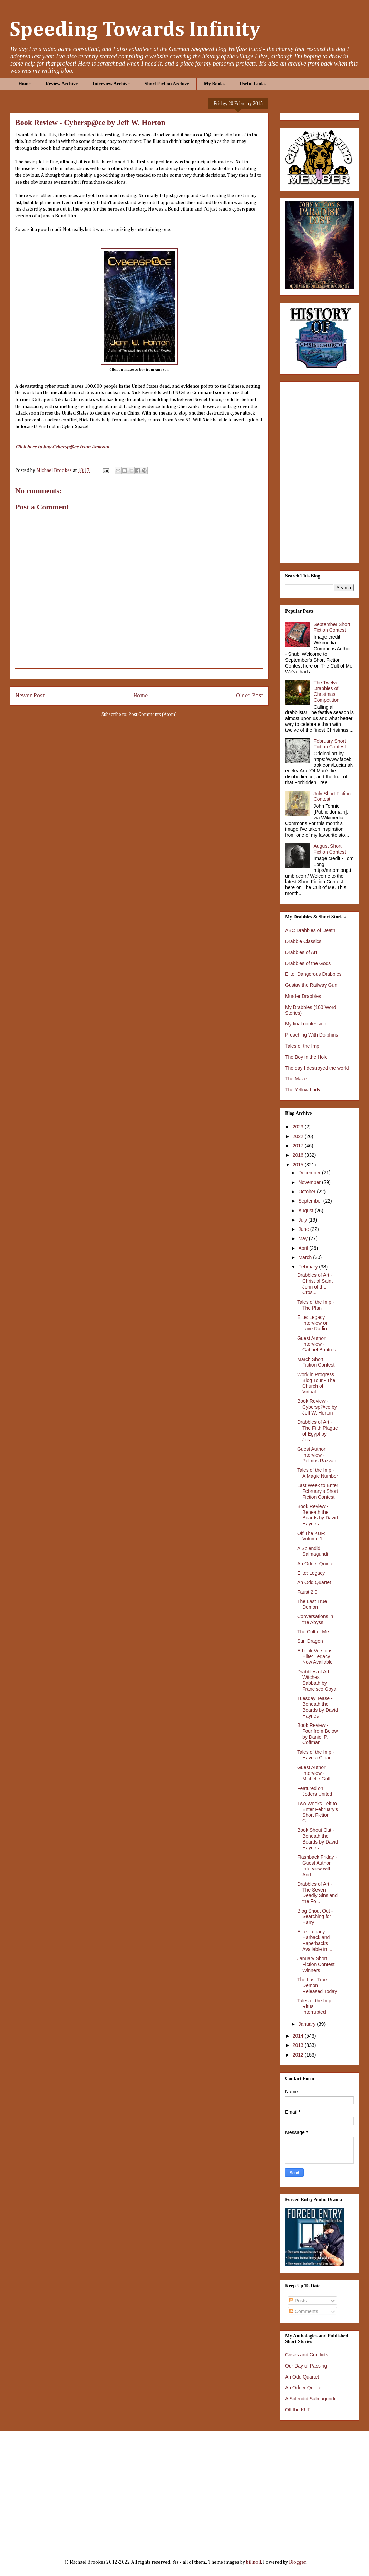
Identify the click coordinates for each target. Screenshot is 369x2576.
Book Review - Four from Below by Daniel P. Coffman (317, 1733)
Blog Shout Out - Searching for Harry (315, 1916)
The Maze (296, 1078)
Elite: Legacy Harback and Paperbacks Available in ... (314, 1940)
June (304, 1229)
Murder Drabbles (303, 996)
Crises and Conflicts (306, 2355)
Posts (298, 2300)
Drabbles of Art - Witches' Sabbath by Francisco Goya (316, 1680)
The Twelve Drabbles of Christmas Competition (327, 691)
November (310, 1182)
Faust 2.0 (307, 1592)
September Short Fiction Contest (332, 627)
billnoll (253, 2562)
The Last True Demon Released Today (317, 1985)
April (303, 1248)
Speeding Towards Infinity (135, 30)
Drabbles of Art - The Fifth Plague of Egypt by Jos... (317, 1430)
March (305, 1257)
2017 (299, 1145)
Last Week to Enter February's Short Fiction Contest (317, 1491)
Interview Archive (111, 83)
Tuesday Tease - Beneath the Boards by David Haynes (317, 1706)
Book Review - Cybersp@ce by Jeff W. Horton (317, 1407)
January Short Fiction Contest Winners (315, 1964)
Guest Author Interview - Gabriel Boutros (316, 1344)
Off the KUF (298, 2409)
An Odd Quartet (314, 1582)
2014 (299, 2036)
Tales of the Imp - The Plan (315, 1305)
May (303, 1238)
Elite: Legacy (311, 1573)
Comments (303, 2311)
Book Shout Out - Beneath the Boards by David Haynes (317, 1838)
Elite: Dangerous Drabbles (313, 974)
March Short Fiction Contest (315, 1362)
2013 (299, 2045)
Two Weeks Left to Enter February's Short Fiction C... (317, 1812)
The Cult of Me (313, 1631)
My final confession (305, 1024)
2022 (299, 1136)
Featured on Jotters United (314, 1791)
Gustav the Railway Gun (311, 985)
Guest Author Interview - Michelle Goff (313, 1773)
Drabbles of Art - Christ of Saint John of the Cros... (315, 1283)
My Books (214, 83)
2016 (299, 1155)
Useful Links (253, 83)
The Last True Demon (312, 1604)
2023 (299, 1126)
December (310, 1172)
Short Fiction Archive (167, 83)
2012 (299, 2055)
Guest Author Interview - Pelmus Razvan (316, 1455)
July (303, 1220)
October (307, 1191)
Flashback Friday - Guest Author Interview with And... (317, 1865)
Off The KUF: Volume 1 (311, 1536)
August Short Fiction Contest (330, 849)
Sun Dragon (310, 1641)
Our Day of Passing (306, 2366)
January (307, 2024)
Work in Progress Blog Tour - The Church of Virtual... (316, 1383)
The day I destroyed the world (317, 1068)
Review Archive (62, 83)
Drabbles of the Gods (308, 963)
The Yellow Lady (302, 1089)
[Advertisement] (185, 2490)
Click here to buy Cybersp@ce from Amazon (62, 447)
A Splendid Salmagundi (312, 1551)
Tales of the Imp (302, 1046)
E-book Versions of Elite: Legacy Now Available (317, 1656)
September (310, 1201)
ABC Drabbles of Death (310, 930)
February (308, 1267)
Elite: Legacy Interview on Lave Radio (312, 1323)
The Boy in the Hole (306, 1057)
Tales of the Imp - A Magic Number (317, 1473)
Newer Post (30, 696)
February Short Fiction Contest (330, 744)
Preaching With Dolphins (311, 1035)
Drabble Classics (303, 941)
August (306, 1210)
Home (24, 83)
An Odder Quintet (316, 1563)
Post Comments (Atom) (152, 714)
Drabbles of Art (301, 952)
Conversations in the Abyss (315, 1619)
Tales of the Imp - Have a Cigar (315, 1755)
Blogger (297, 2562)
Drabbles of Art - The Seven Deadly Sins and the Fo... (317, 1892)
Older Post (249, 696)
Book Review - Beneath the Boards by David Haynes (317, 1515)
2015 (299, 1164)
